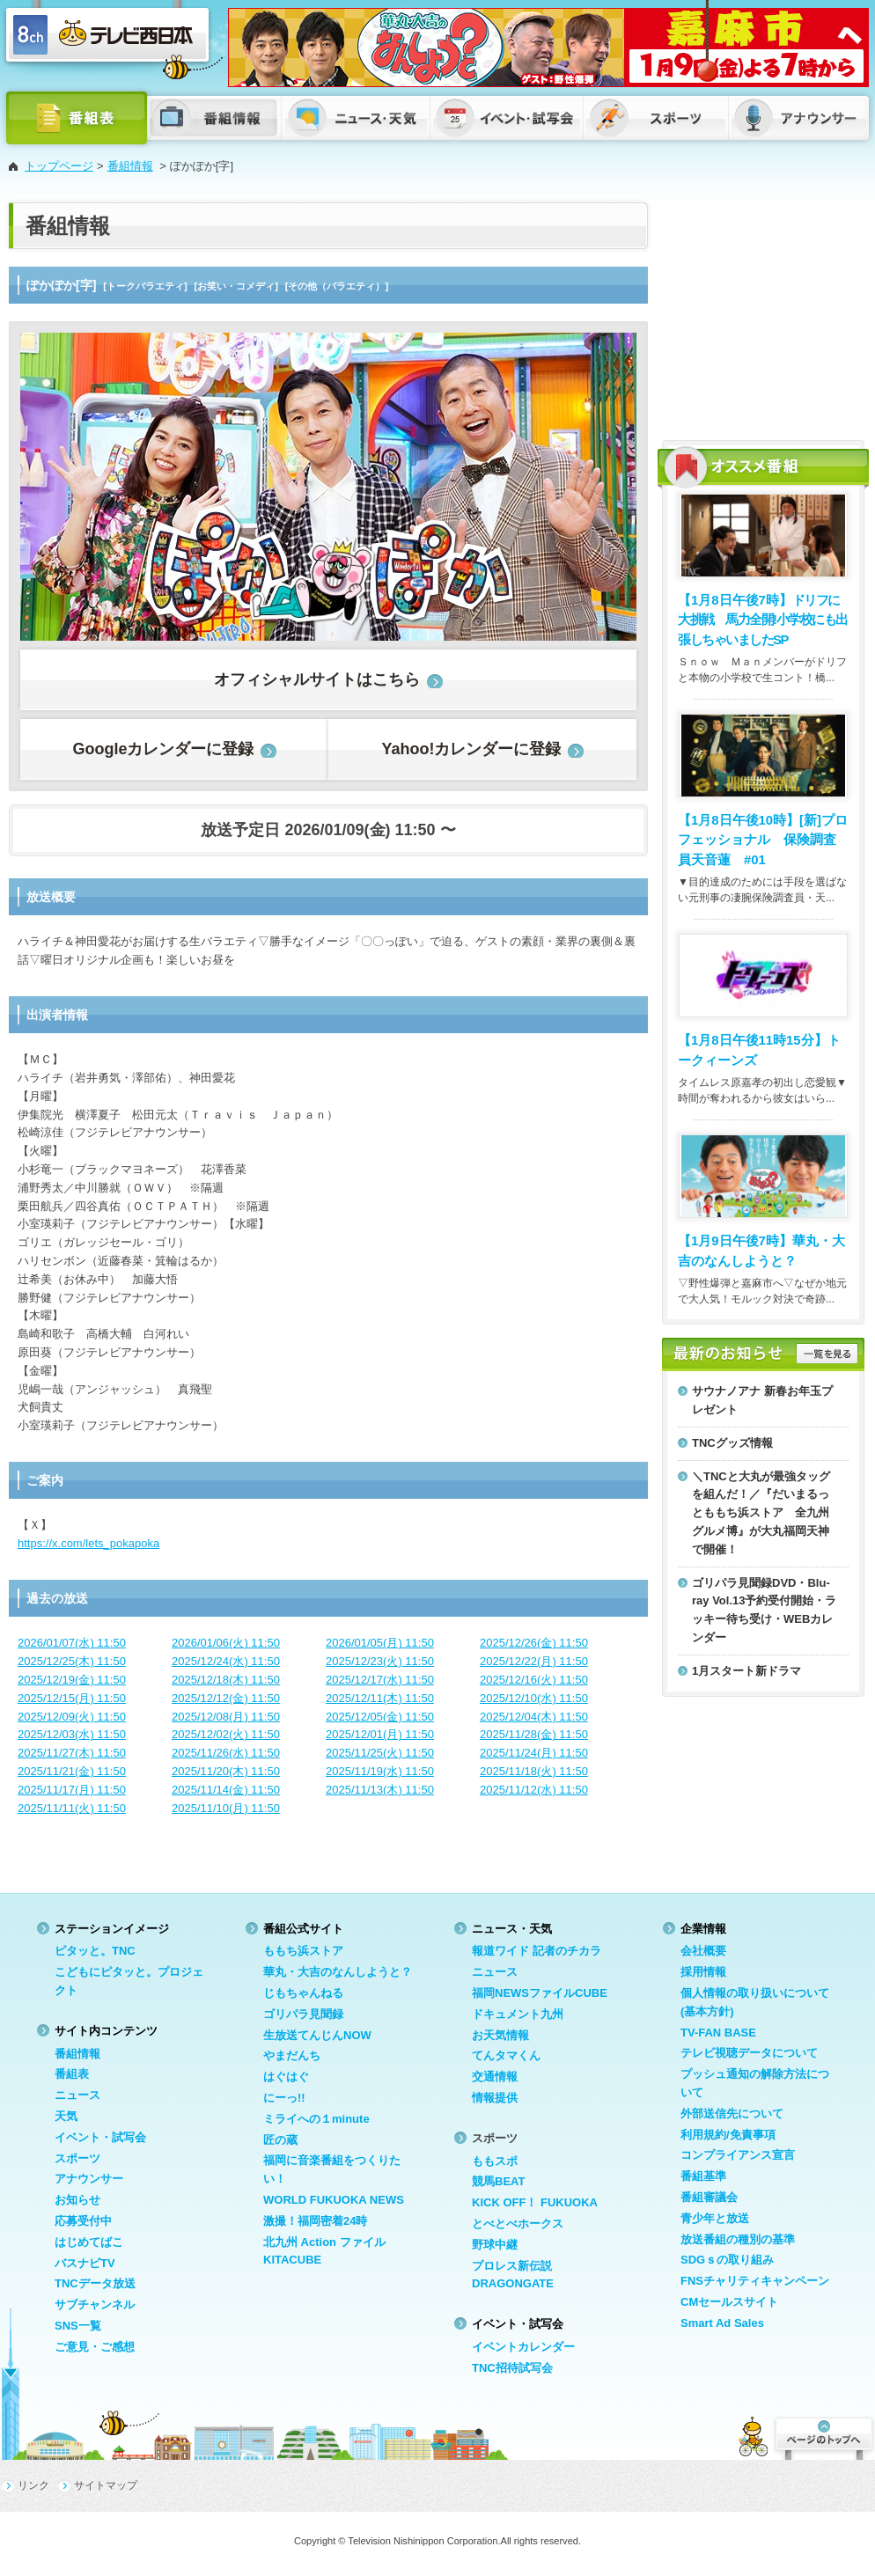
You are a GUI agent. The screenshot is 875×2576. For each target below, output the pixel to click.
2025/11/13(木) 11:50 (380, 1789)
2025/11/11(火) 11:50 (72, 1808)
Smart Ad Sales (722, 2323)
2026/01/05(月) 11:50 (380, 1642)
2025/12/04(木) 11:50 (534, 1716)
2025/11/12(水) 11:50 (534, 1789)
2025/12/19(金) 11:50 (72, 1679)
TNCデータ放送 (95, 2283)
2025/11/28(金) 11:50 (534, 1734)
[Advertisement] (763, 312)
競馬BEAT (498, 2181)
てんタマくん (506, 2055)
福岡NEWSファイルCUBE (539, 1993)
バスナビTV (85, 2263)
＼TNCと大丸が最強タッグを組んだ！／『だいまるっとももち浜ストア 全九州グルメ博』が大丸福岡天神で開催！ (761, 1513)
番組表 (72, 2074)
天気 (66, 2116)
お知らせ (77, 2199)
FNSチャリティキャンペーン (754, 2280)
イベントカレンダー (523, 2346)
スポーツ (77, 2158)
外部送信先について (731, 2113)
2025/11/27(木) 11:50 (72, 1752)
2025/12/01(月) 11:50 (380, 1734)
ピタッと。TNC (95, 1950)
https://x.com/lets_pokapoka (88, 1543)
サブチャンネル (95, 2304)
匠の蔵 (280, 2140)
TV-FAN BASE (718, 2032)
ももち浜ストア (303, 1950)
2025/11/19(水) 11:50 (380, 1771)
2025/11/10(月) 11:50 (226, 1808)
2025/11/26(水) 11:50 (226, 1752)
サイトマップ (105, 2485)
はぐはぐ (286, 2076)
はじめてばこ (89, 2242)
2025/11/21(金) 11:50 (72, 1771)
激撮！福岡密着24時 (315, 2220)
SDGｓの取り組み (727, 2259)
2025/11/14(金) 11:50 (226, 1789)
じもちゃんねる (303, 1993)
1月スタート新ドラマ (746, 1670)
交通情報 (495, 2076)
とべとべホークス (517, 2223)
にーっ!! (284, 2097)
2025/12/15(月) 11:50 (72, 1698)
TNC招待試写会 (512, 2367)
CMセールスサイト (729, 2301)
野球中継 (495, 2244)
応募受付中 (83, 2220)
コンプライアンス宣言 (737, 2154)
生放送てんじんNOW (317, 2035)
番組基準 (703, 2176)
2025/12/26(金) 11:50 (534, 1642)
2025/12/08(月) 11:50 (226, 1716)
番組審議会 (709, 2197)
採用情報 (703, 1971)
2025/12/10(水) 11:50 (534, 1698)
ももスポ (495, 2161)
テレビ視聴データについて (749, 2052)
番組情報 (130, 165)
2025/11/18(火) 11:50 (534, 1771)
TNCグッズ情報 (732, 1442)
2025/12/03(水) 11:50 (72, 1734)
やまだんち (291, 2055)
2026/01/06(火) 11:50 (226, 1642)
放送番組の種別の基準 (737, 2239)
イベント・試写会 (100, 2137)
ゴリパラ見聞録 (303, 2014)
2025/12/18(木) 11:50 (226, 1679)
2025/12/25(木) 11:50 (72, 1661)
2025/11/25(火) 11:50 (380, 1752)
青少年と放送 (714, 2218)
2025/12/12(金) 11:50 (226, 1698)
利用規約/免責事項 (728, 2134)
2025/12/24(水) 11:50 (226, 1661)
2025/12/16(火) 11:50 (534, 1679)
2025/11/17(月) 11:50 (72, 1789)
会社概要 (703, 1950)
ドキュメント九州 (517, 2014)
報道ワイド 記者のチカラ (536, 1950)
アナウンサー (89, 2178)
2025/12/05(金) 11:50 (380, 1716)
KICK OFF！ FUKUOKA (535, 2202)
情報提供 (495, 2097)
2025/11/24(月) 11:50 (534, 1752)
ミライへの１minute (316, 2118)
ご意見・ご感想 (95, 2346)
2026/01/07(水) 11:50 (72, 1642)
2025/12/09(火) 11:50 (72, 1716)
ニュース (77, 2095)
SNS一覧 (78, 2325)
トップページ (59, 165)
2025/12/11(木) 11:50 (380, 1698)
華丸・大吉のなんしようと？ (337, 1971)
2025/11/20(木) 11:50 (226, 1771)
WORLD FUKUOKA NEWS (333, 2199)
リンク (33, 2485)
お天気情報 (500, 2035)
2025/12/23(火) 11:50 (380, 1661)
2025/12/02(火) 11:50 (226, 1734)
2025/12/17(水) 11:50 (380, 1679)
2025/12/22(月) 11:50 (534, 1661)
